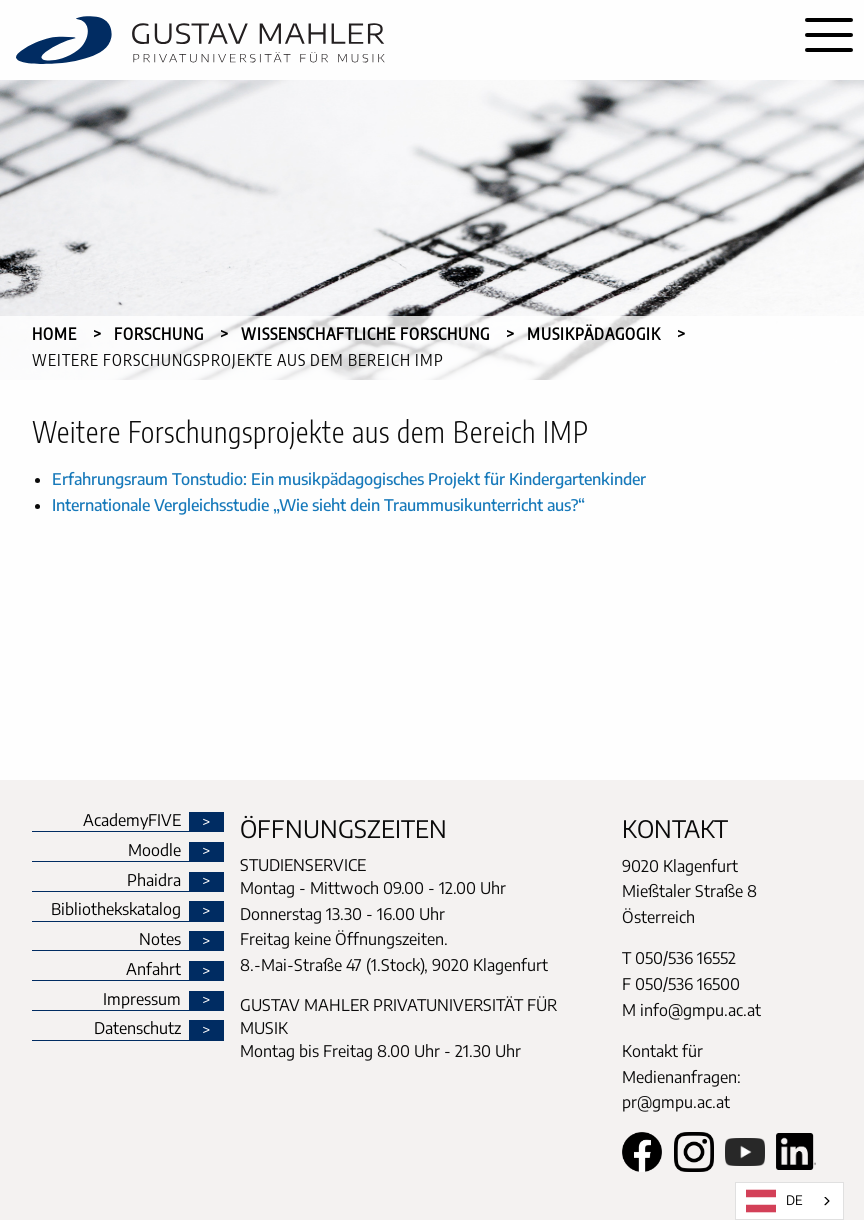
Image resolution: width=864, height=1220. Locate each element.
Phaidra (154, 881)
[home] (397, 40)
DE (774, 1201)
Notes (160, 940)
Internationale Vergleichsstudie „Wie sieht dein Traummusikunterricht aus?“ (318, 505)
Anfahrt (153, 970)
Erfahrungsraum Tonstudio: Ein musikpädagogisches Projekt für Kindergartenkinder (349, 479)
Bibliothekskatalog (116, 910)
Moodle (154, 851)
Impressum (142, 1000)
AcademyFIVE (132, 821)
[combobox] (789, 1201)
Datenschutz (137, 1029)
